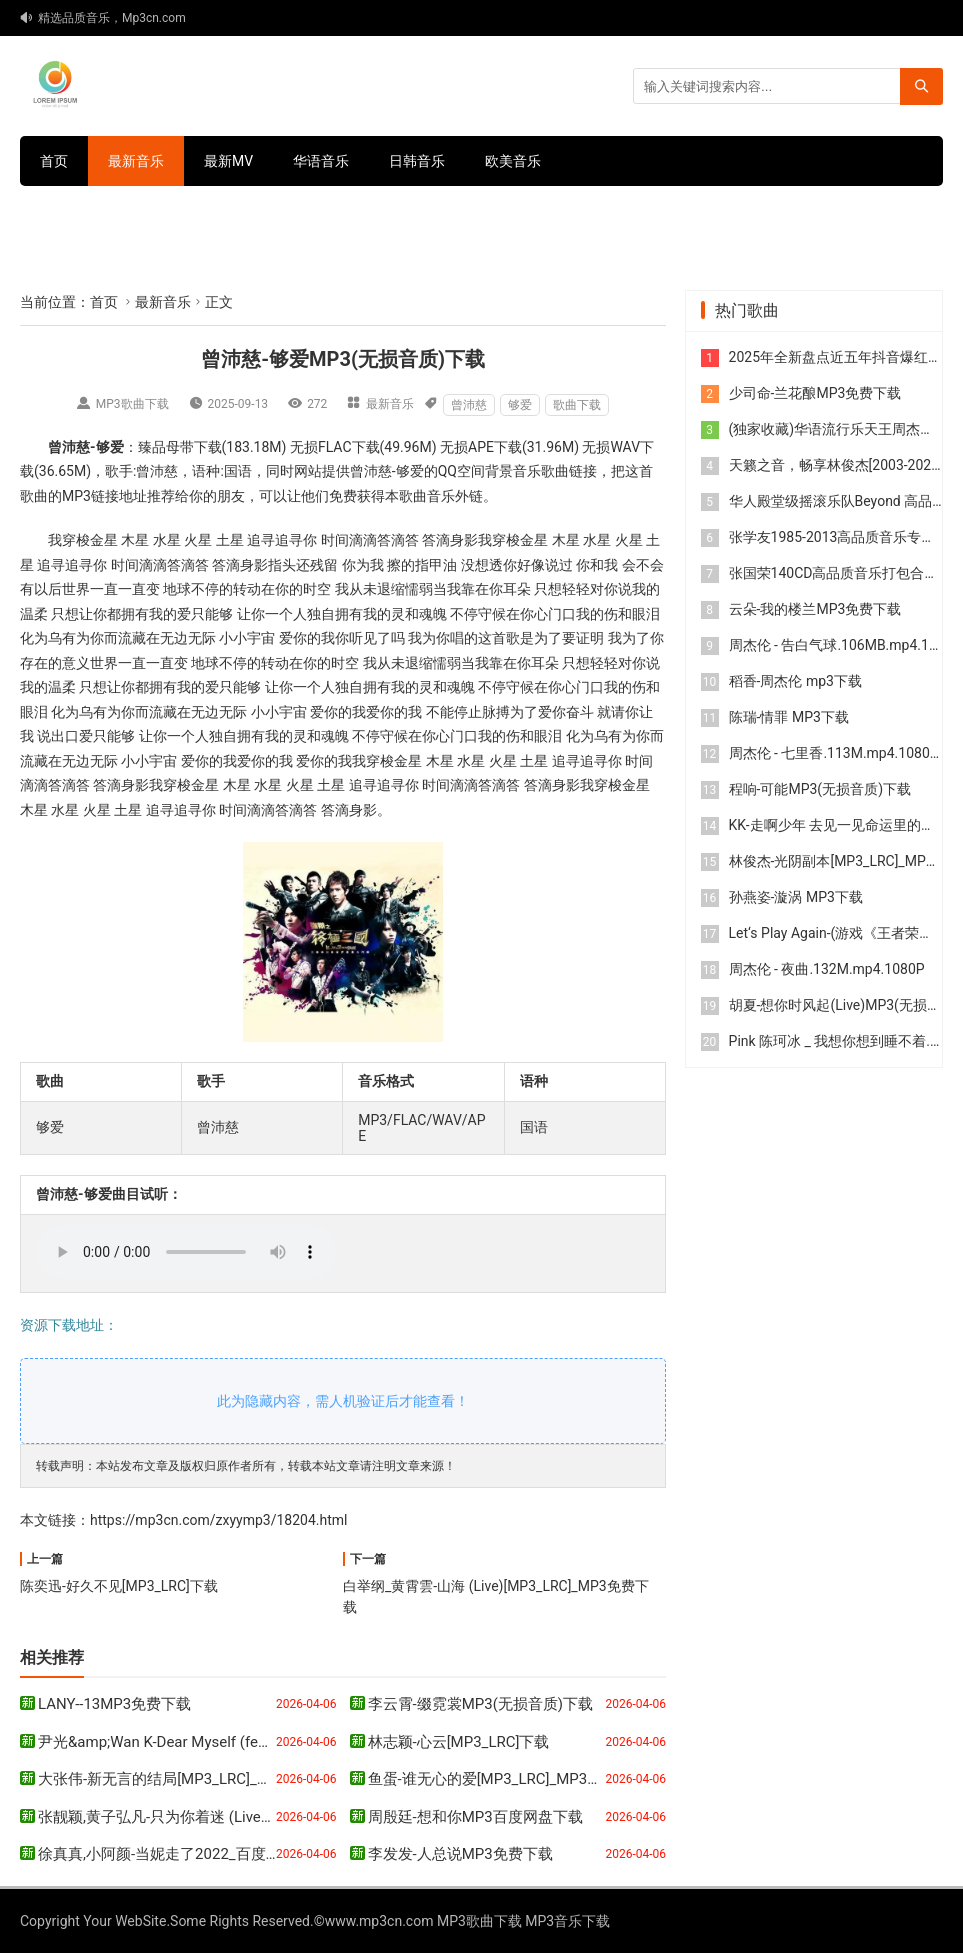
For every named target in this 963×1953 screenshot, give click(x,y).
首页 (54, 161)
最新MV (228, 161)
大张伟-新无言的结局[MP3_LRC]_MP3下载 (178, 1779)
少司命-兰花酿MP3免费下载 (815, 393)
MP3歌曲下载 (132, 404)
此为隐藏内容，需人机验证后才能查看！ (343, 1401)
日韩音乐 (417, 161)
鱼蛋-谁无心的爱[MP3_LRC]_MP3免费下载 (508, 1779)
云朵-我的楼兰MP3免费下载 (815, 609)
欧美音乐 (513, 161)
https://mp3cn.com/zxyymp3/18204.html (218, 1520)
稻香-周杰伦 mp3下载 (795, 681)
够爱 (520, 405)
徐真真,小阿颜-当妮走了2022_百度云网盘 (174, 1854)
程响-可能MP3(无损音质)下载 (820, 789)
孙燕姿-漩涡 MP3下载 (796, 897)
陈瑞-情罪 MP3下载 (789, 717)
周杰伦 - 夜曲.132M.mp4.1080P (827, 969)
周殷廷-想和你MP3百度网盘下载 (475, 1817)
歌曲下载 (577, 405)
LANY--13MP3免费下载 (114, 1704)
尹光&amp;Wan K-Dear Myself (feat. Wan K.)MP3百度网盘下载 (244, 1742)
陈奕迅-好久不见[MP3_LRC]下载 (119, 1586)
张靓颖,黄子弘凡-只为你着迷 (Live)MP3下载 (182, 1817)
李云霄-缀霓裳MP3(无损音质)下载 (481, 1704)
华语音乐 (321, 161)
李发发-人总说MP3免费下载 (460, 1854)
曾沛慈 (469, 405)
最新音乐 (136, 161)
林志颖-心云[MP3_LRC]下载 (459, 1742)
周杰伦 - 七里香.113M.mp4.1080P (834, 753)
